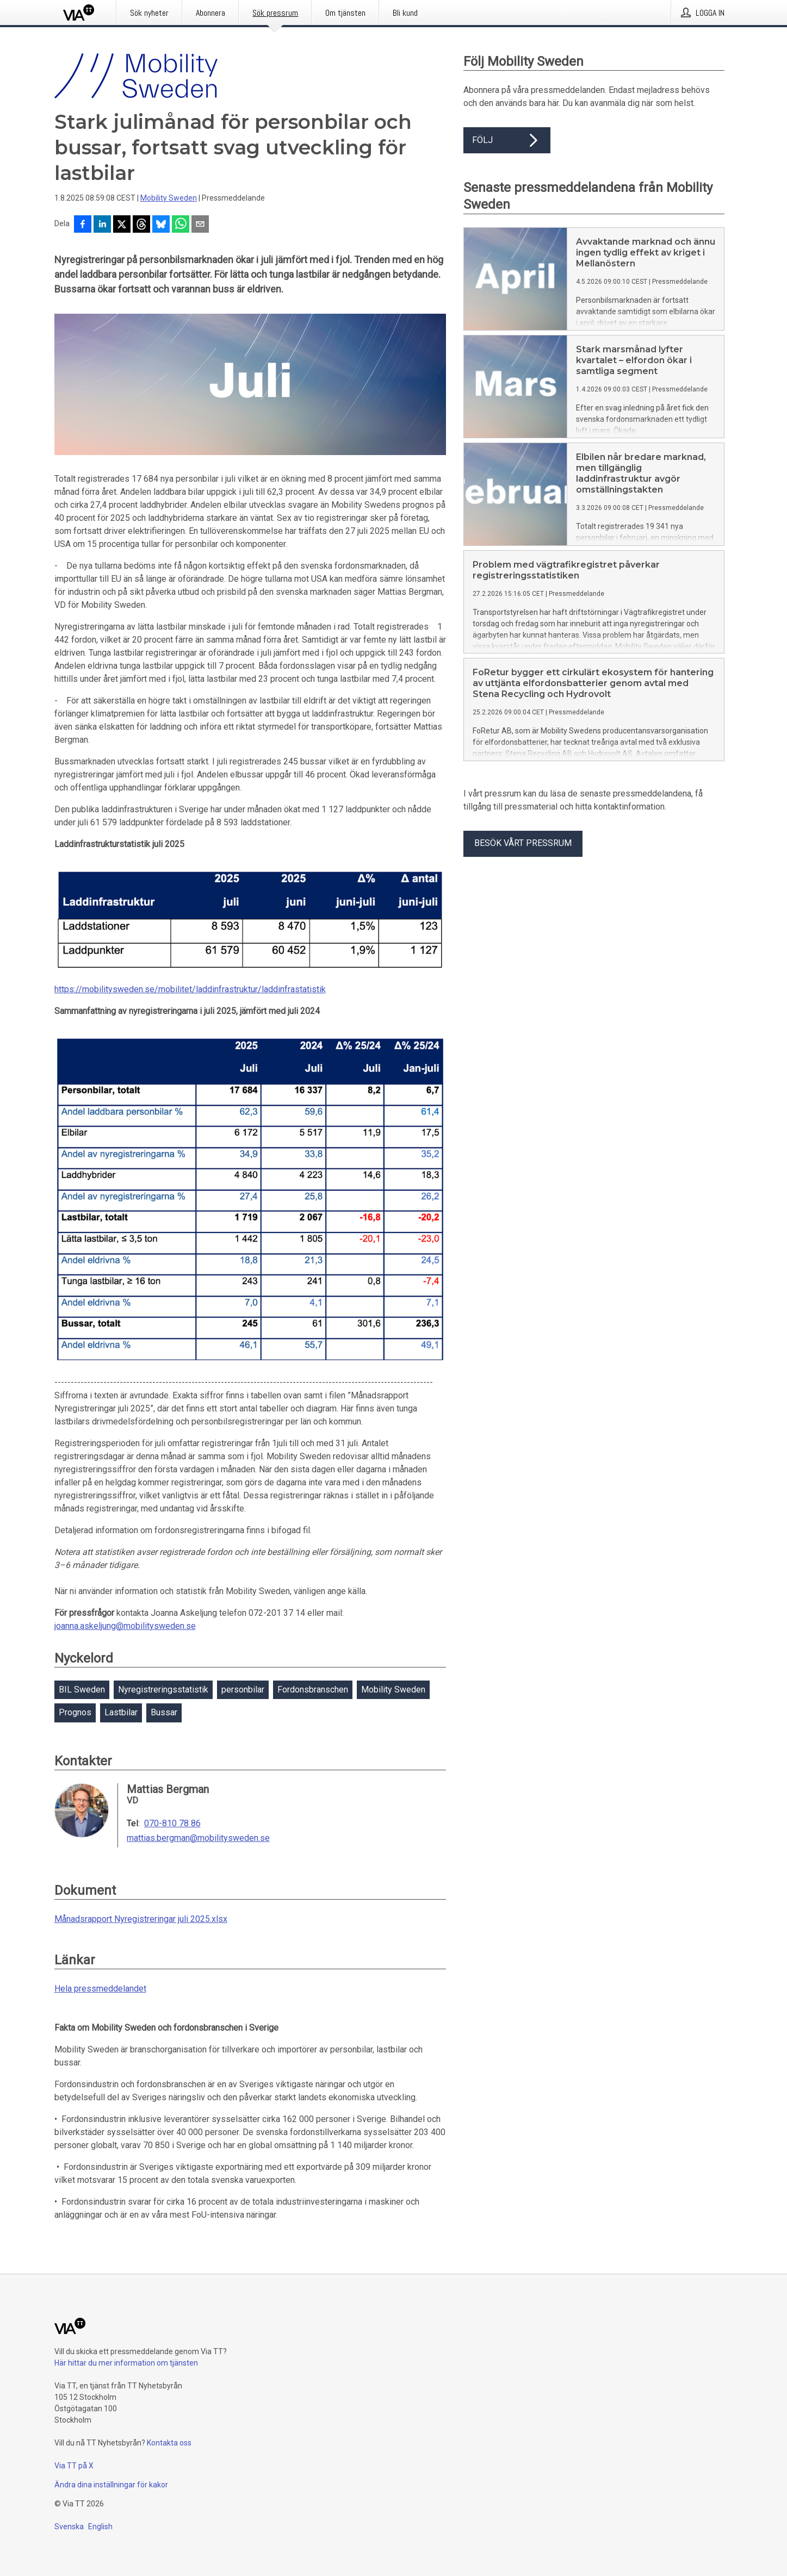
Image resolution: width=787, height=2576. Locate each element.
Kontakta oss (169, 2442)
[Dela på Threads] (141, 225)
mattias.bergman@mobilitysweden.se (198, 1838)
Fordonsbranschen (312, 1689)
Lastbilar (121, 1712)
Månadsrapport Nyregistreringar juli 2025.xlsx (140, 1919)
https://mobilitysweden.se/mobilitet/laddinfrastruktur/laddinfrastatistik (190, 989)
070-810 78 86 (172, 1823)
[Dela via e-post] (200, 225)
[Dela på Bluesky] (161, 225)
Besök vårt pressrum (523, 843)
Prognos (75, 1712)
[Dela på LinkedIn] (102, 225)
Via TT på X (74, 2465)
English (100, 2526)
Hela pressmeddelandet (100, 1988)
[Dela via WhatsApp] (180, 225)
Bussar (164, 1712)
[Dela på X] (122, 225)
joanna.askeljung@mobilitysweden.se (125, 1626)
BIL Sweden (82, 1689)
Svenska (69, 2526)
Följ (507, 140)
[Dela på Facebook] (82, 225)
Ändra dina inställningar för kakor (111, 2484)
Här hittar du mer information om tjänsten (126, 2363)
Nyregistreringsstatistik (163, 1689)
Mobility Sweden (168, 198)
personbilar (242, 1689)
